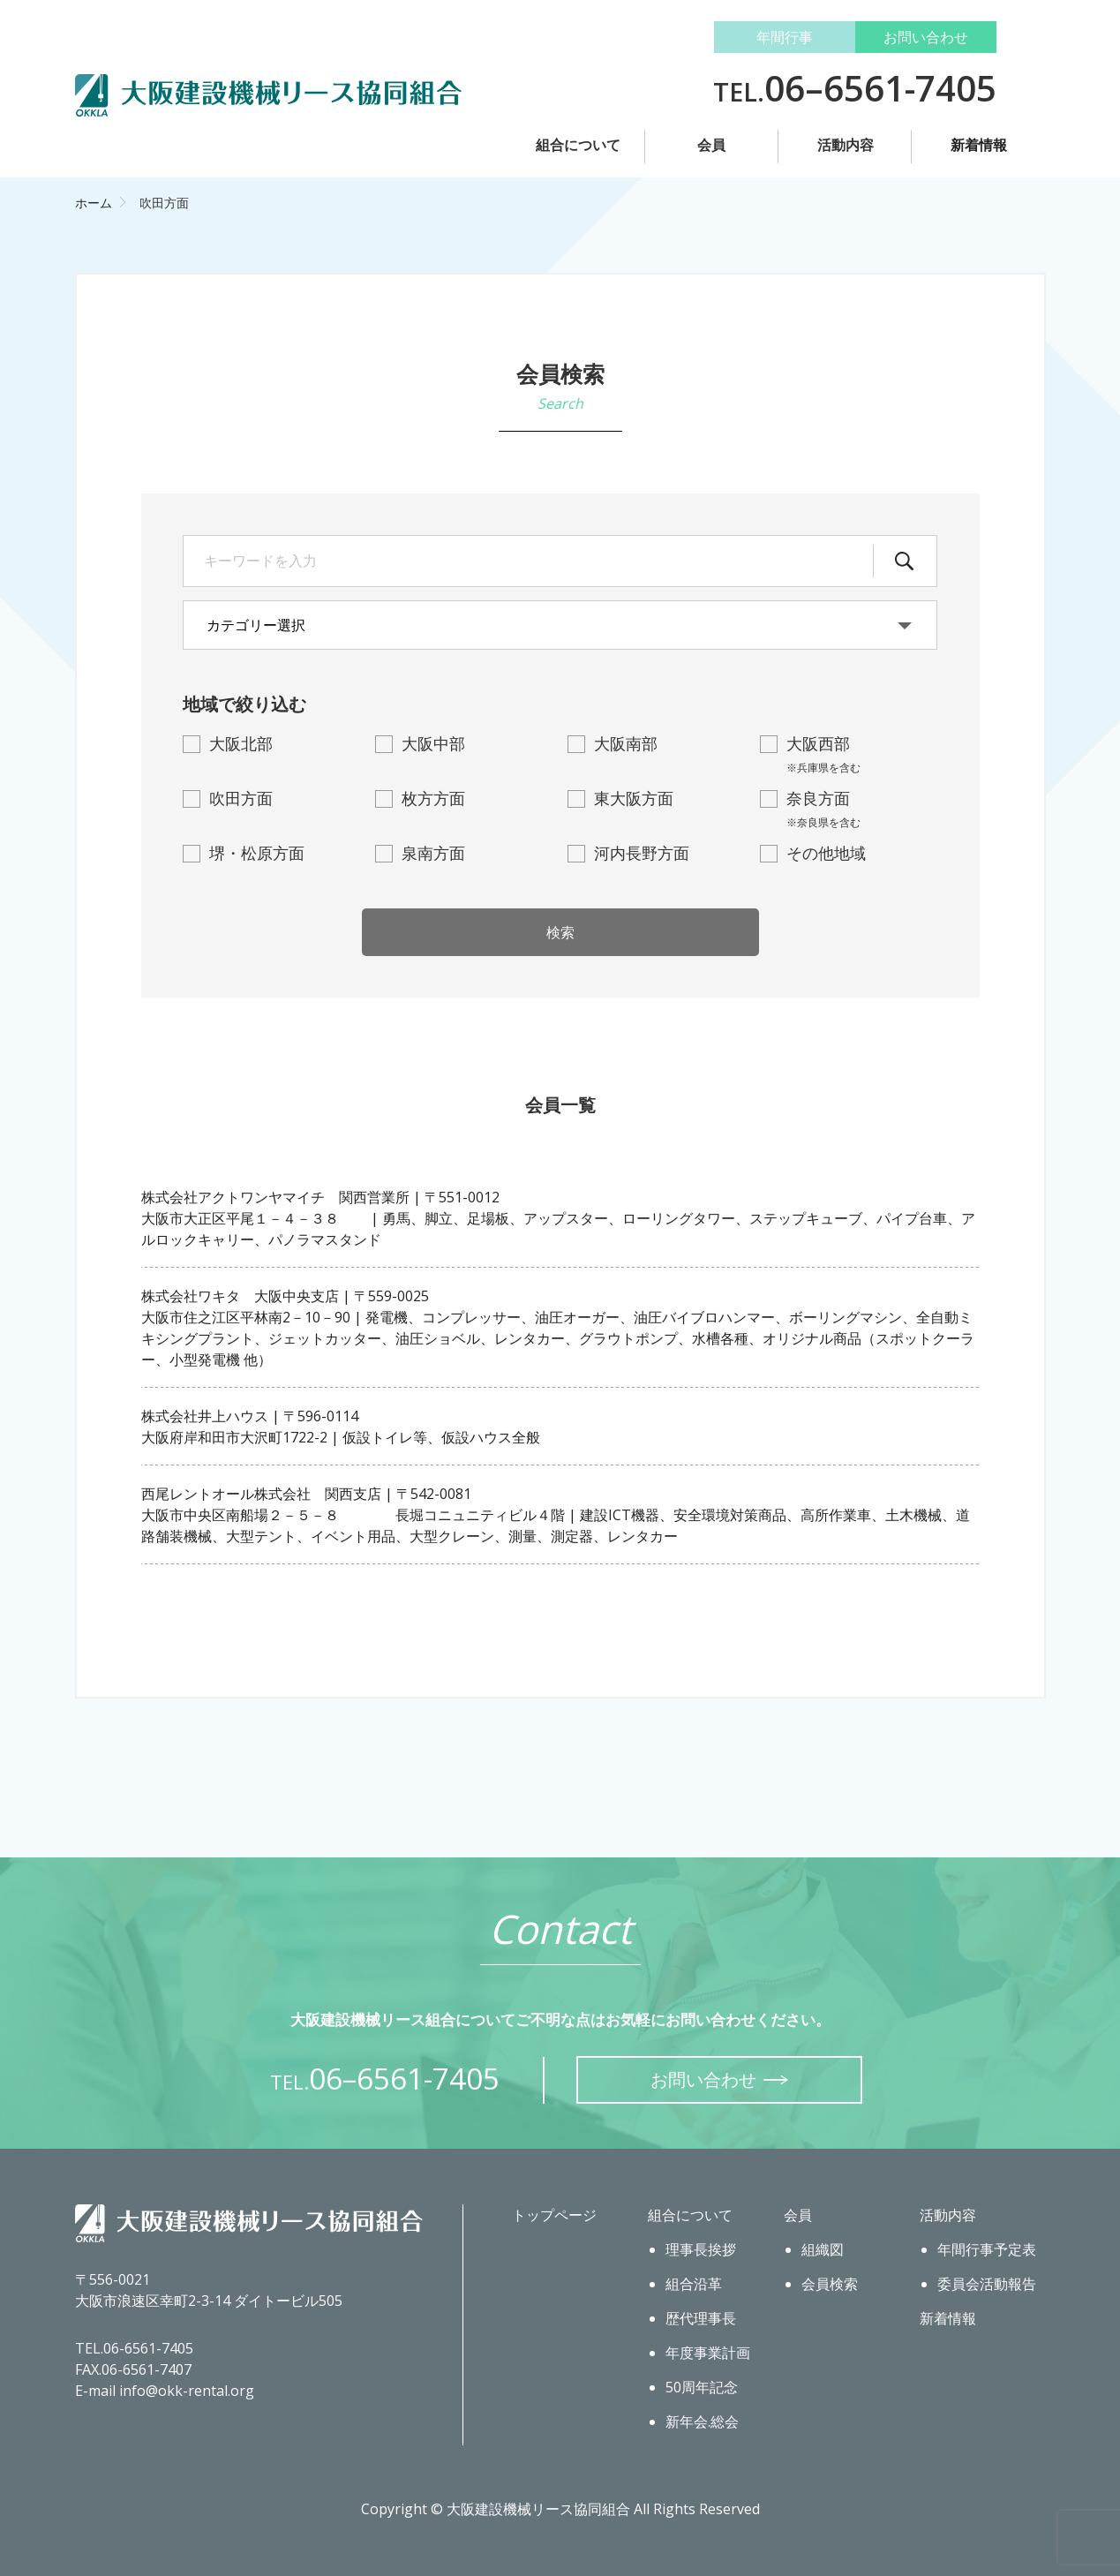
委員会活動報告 (986, 2284)
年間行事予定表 (986, 2249)
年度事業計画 (707, 2352)
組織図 (822, 2249)
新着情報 (979, 144)
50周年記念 (701, 2387)
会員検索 (829, 2284)
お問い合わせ (925, 37)
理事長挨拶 (700, 2249)
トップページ (554, 2215)
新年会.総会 (702, 2421)
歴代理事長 (700, 2318)
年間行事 (784, 37)
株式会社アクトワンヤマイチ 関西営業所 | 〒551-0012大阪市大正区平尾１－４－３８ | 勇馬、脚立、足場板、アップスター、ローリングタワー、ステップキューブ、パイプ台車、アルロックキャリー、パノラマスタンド (558, 1218)
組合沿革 (693, 2284)
